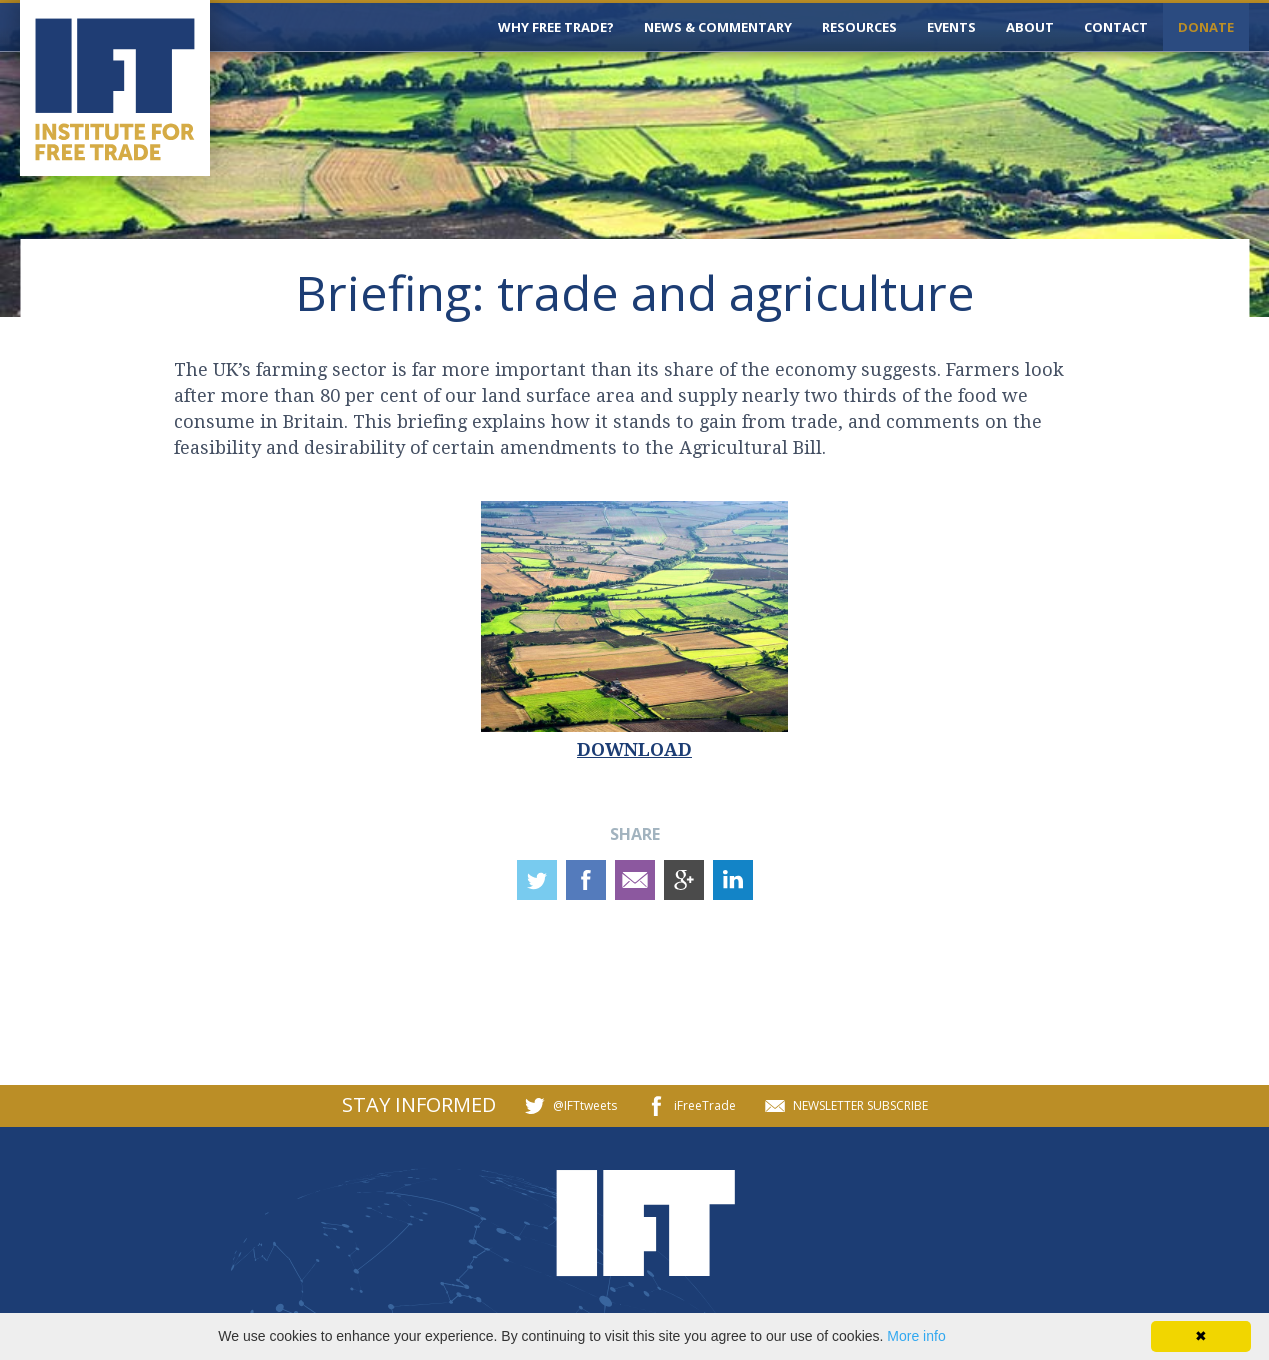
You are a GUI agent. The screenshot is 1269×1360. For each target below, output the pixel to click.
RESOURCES (859, 27)
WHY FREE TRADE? (556, 27)
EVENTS (951, 27)
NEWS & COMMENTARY (718, 27)
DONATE (1206, 27)
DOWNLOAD (634, 749)
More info (916, 1336)
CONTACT (1116, 27)
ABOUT (1030, 27)
